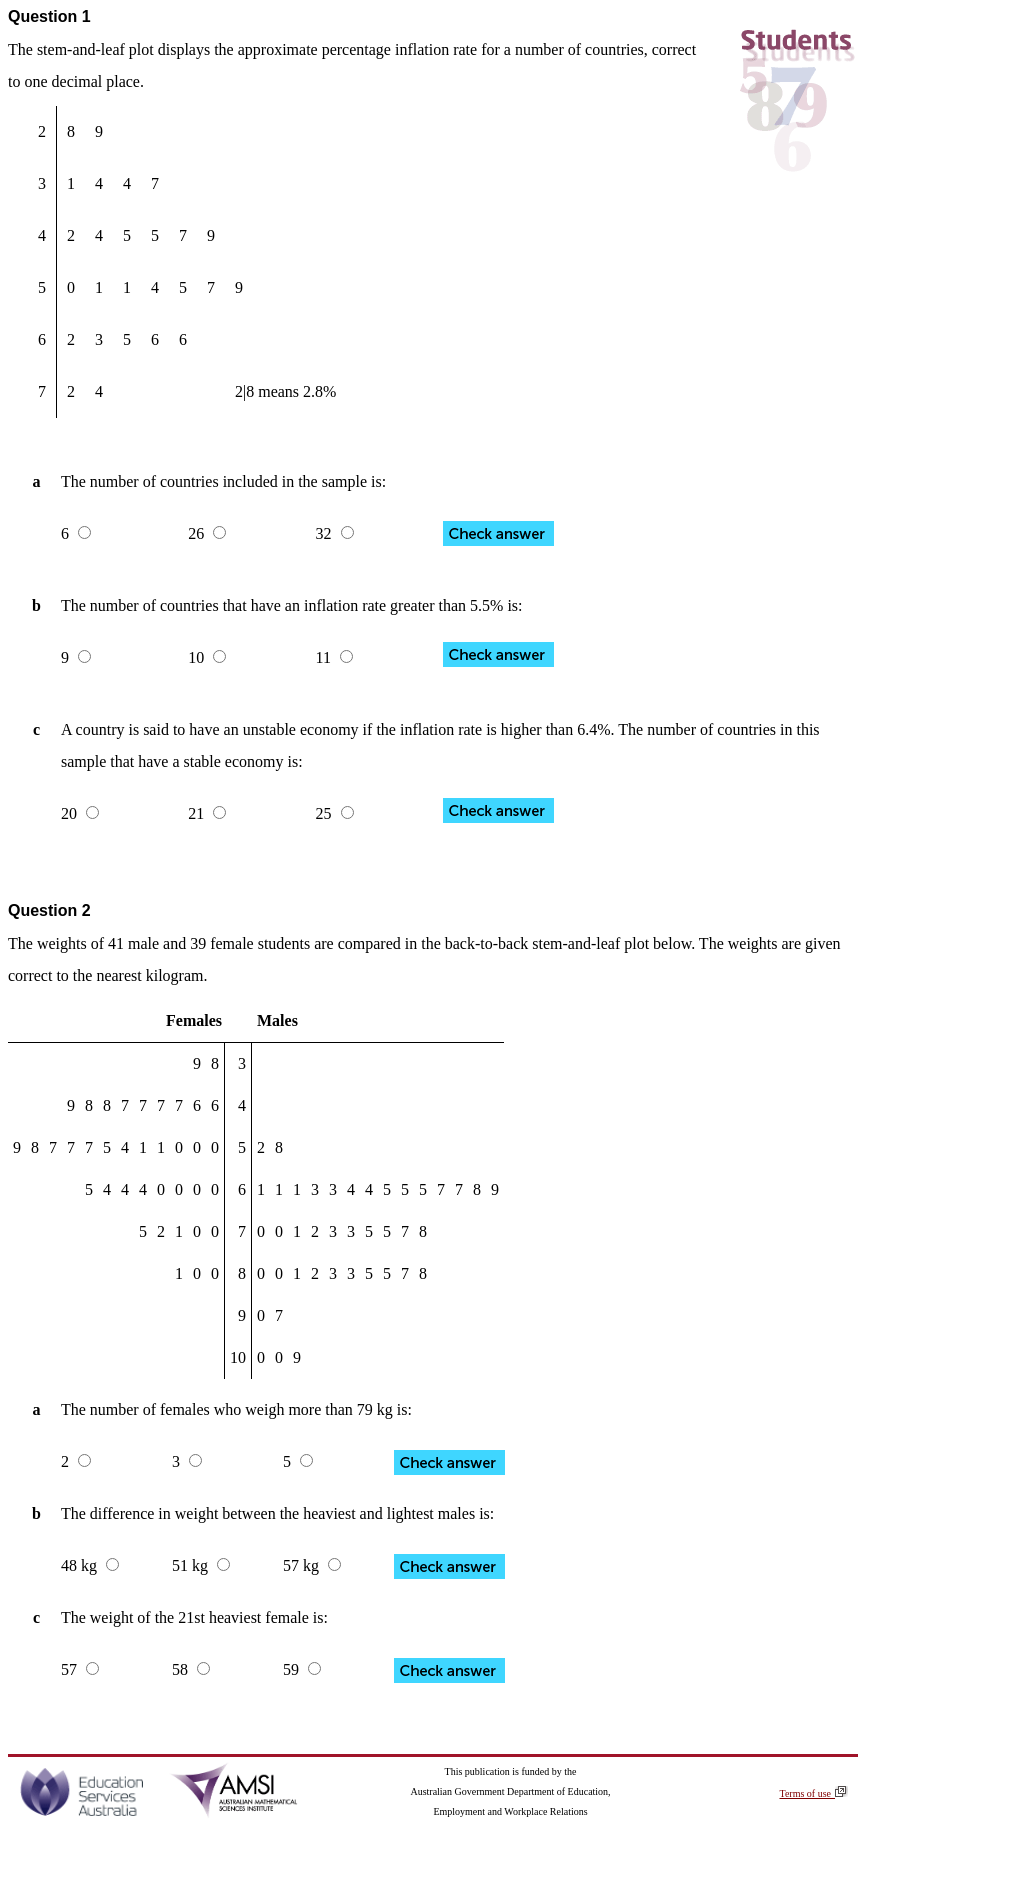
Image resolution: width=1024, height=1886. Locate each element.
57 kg (312, 1565)
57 (80, 1669)
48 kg (90, 1565)
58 (191, 1669)
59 (302, 1669)
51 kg (201, 1565)
